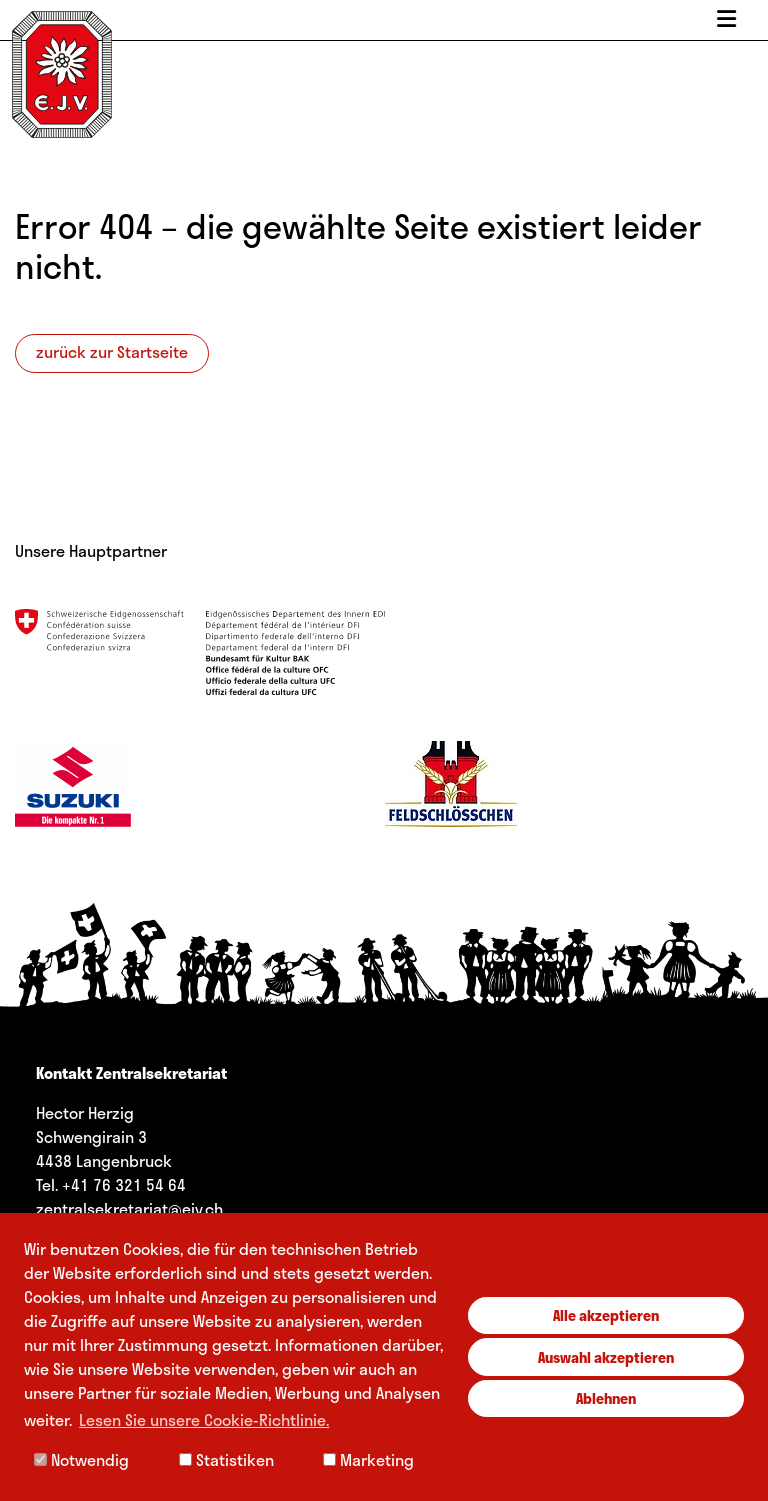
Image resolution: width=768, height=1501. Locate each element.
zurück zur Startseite (112, 351)
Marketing (368, 1459)
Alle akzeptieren (606, 1315)
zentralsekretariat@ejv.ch (129, 1208)
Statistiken (226, 1459)
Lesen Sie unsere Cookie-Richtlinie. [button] (204, 1419)
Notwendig (81, 1459)
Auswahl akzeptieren (606, 1357)
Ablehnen (606, 1398)
